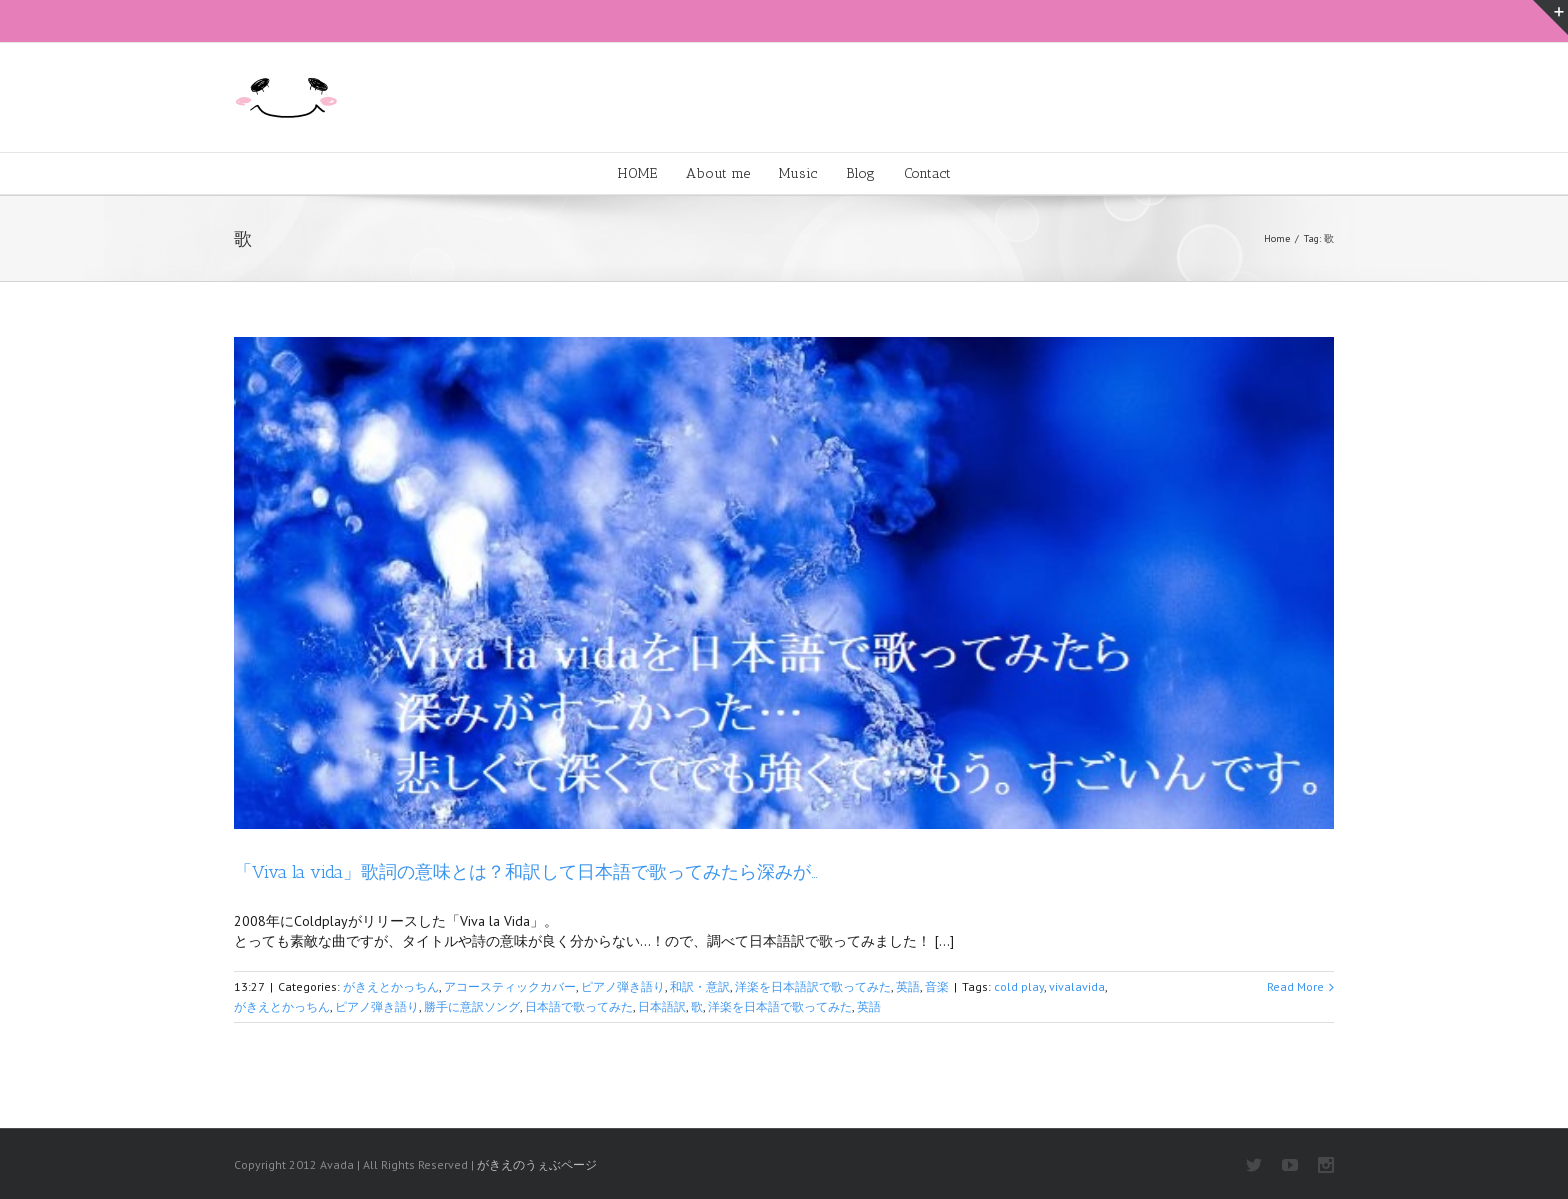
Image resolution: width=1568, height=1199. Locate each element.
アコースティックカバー (510, 986)
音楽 (937, 986)
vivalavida (1077, 986)
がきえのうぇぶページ (537, 1164)
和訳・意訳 (700, 986)
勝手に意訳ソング (472, 1006)
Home (1277, 238)
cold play (1019, 986)
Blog (860, 173)
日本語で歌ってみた (579, 1006)
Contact (927, 173)
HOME (637, 173)
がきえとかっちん (391, 986)
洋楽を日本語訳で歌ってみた (813, 986)
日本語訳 (662, 1006)
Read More (1295, 986)
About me (718, 173)
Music (798, 173)
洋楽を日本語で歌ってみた (780, 1006)
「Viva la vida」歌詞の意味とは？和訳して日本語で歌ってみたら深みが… (526, 872)
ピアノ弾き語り (623, 986)
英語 (908, 986)
